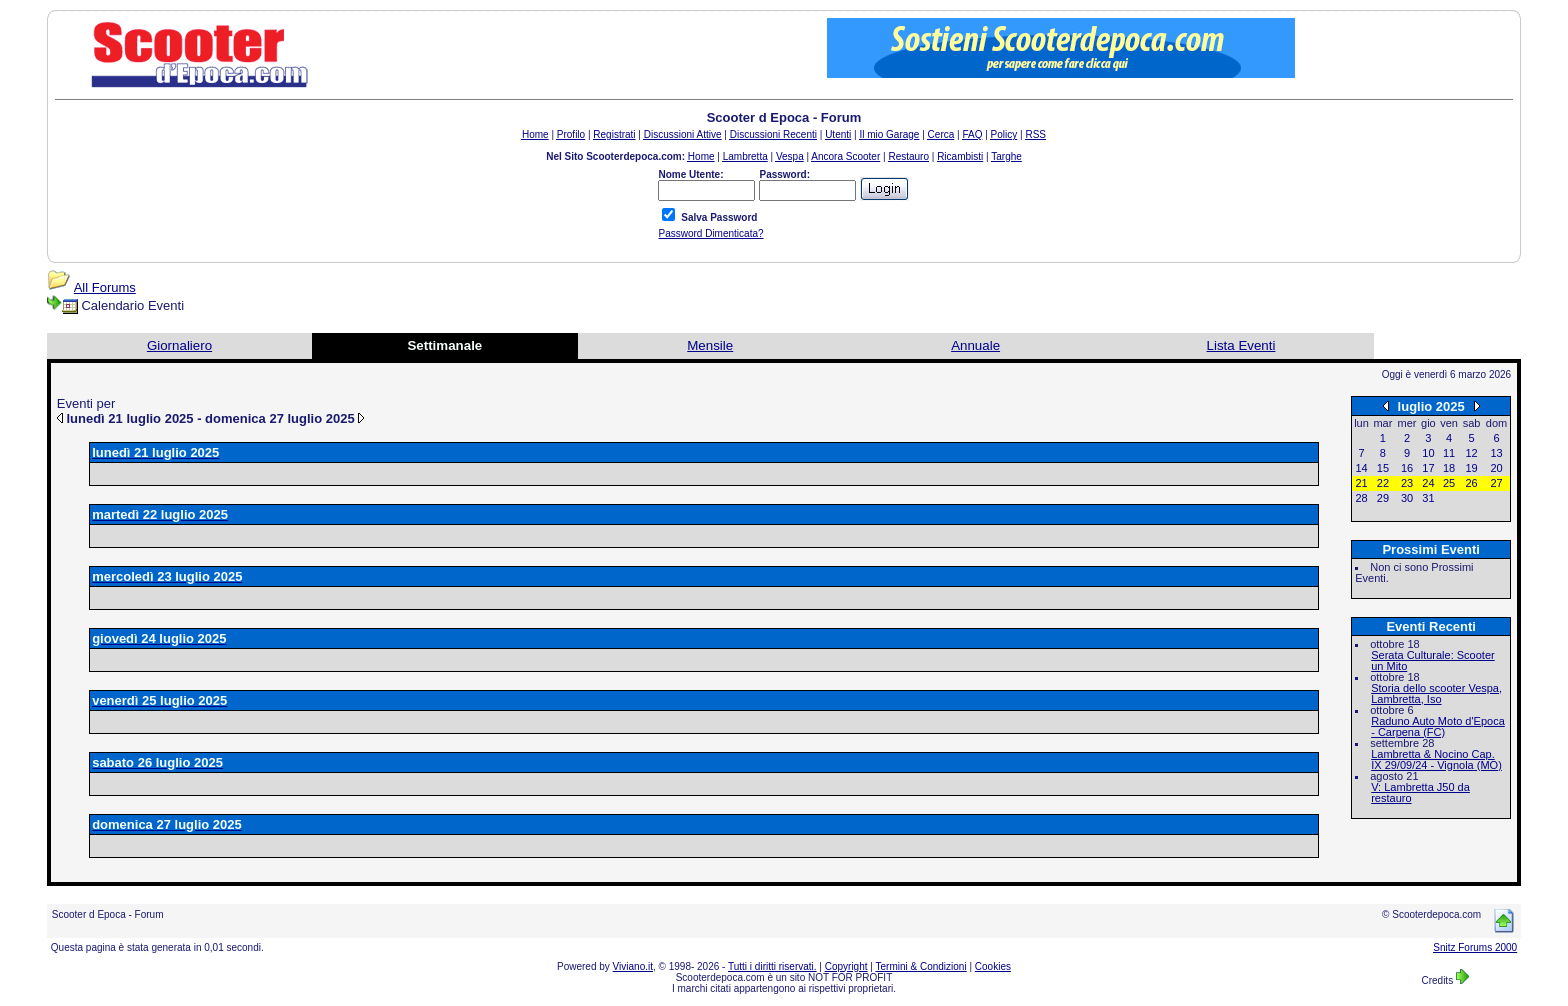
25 (1449, 483)
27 (1496, 483)
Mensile (710, 345)
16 (1407, 468)
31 (1428, 498)
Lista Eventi (1241, 345)
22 (1383, 483)
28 (1361, 498)
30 (1407, 498)
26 (1471, 483)
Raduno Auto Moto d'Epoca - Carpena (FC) (1438, 726)
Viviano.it (633, 966)
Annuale (975, 345)
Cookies (993, 966)
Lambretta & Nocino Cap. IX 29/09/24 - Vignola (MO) (1436, 759)
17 (1428, 468)
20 (1496, 468)
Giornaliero (179, 345)
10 (1428, 453)
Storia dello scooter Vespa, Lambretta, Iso (1436, 693)
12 (1471, 453)
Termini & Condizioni (921, 966)
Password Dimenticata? (710, 233)
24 (1428, 483)
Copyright (846, 966)
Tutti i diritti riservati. (772, 966)
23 (1407, 483)
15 (1383, 468)
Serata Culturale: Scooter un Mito (1433, 660)
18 (1449, 468)
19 (1471, 468)
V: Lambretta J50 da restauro (1420, 792)
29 (1383, 498)
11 (1449, 453)
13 (1496, 453)
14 (1361, 468)
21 (1361, 483)
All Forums (105, 287)
